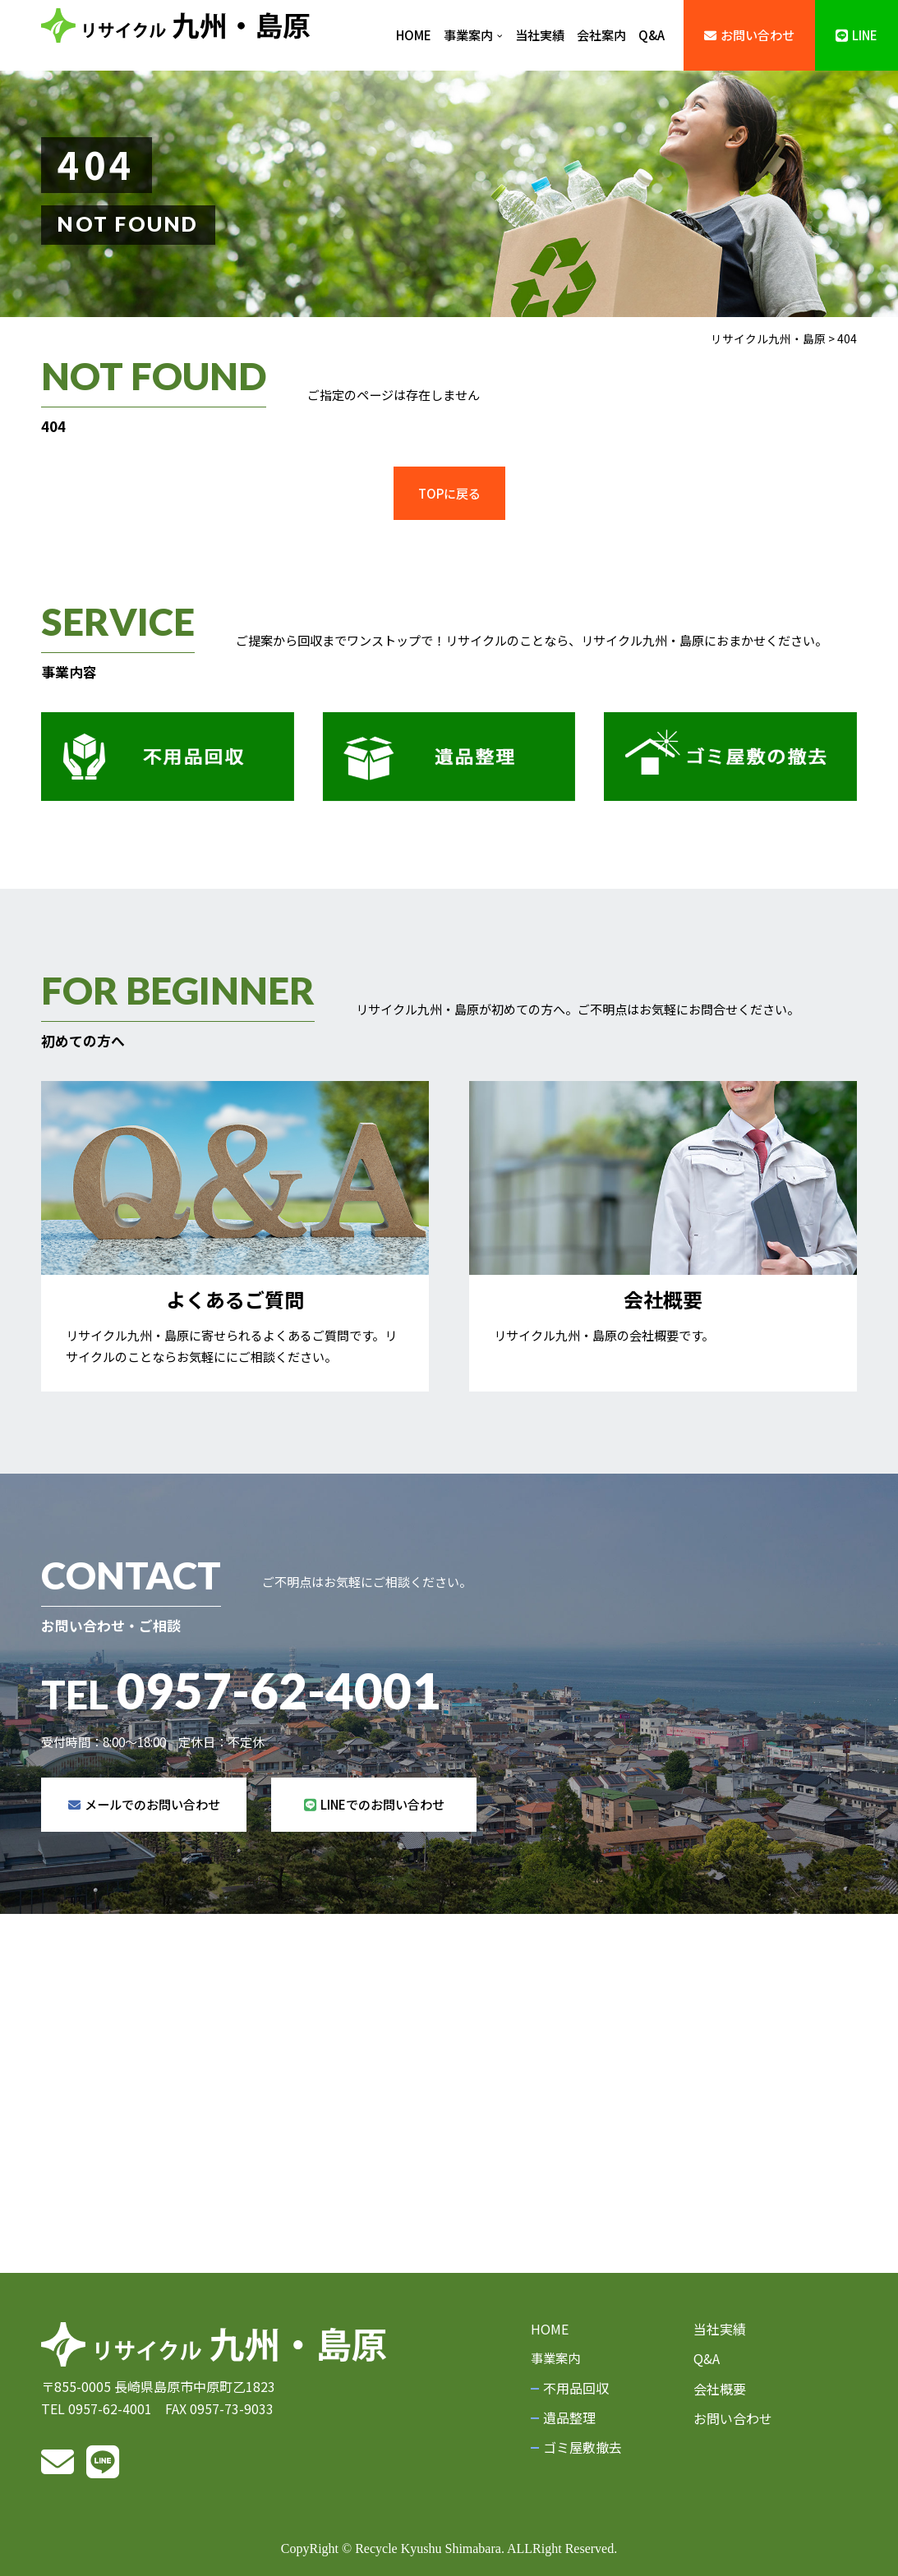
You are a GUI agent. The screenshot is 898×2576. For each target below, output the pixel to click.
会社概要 (719, 2389)
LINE (856, 34)
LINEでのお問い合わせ (374, 1850)
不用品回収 (576, 2388)
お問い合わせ (749, 34)
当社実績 (539, 34)
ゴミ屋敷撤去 (582, 2447)
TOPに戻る (449, 493)
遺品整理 (569, 2417)
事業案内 (473, 34)
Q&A (651, 34)
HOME (413, 34)
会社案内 (601, 34)
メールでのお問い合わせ (144, 1850)
